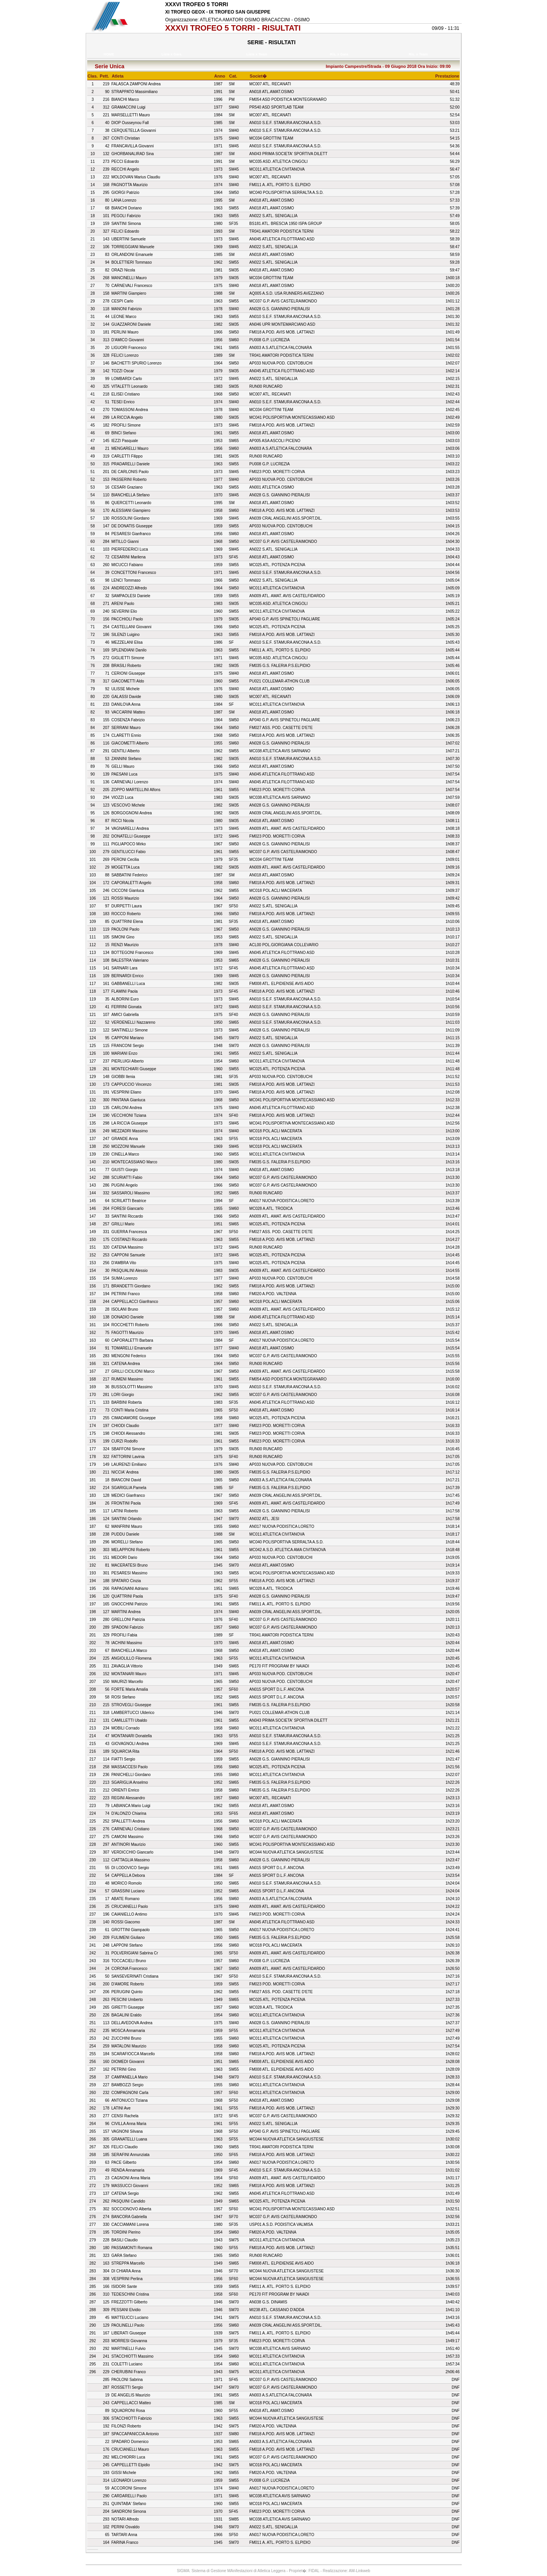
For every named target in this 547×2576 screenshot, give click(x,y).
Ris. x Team (419, 54)
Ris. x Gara (340, 54)
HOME (109, 54)
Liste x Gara (172, 54)
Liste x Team (257, 54)
